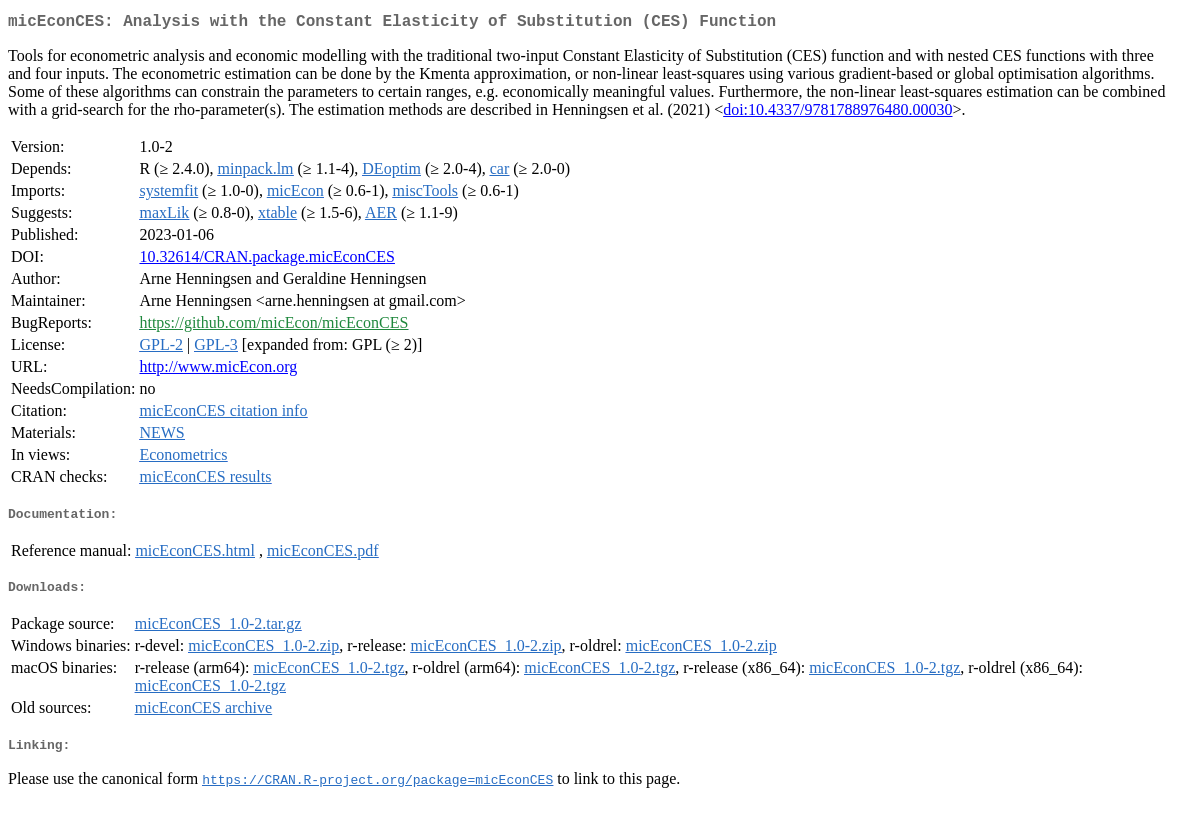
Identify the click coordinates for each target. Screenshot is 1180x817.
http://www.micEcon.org (218, 370)
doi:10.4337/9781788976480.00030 (837, 113)
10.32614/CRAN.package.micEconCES (267, 260)
